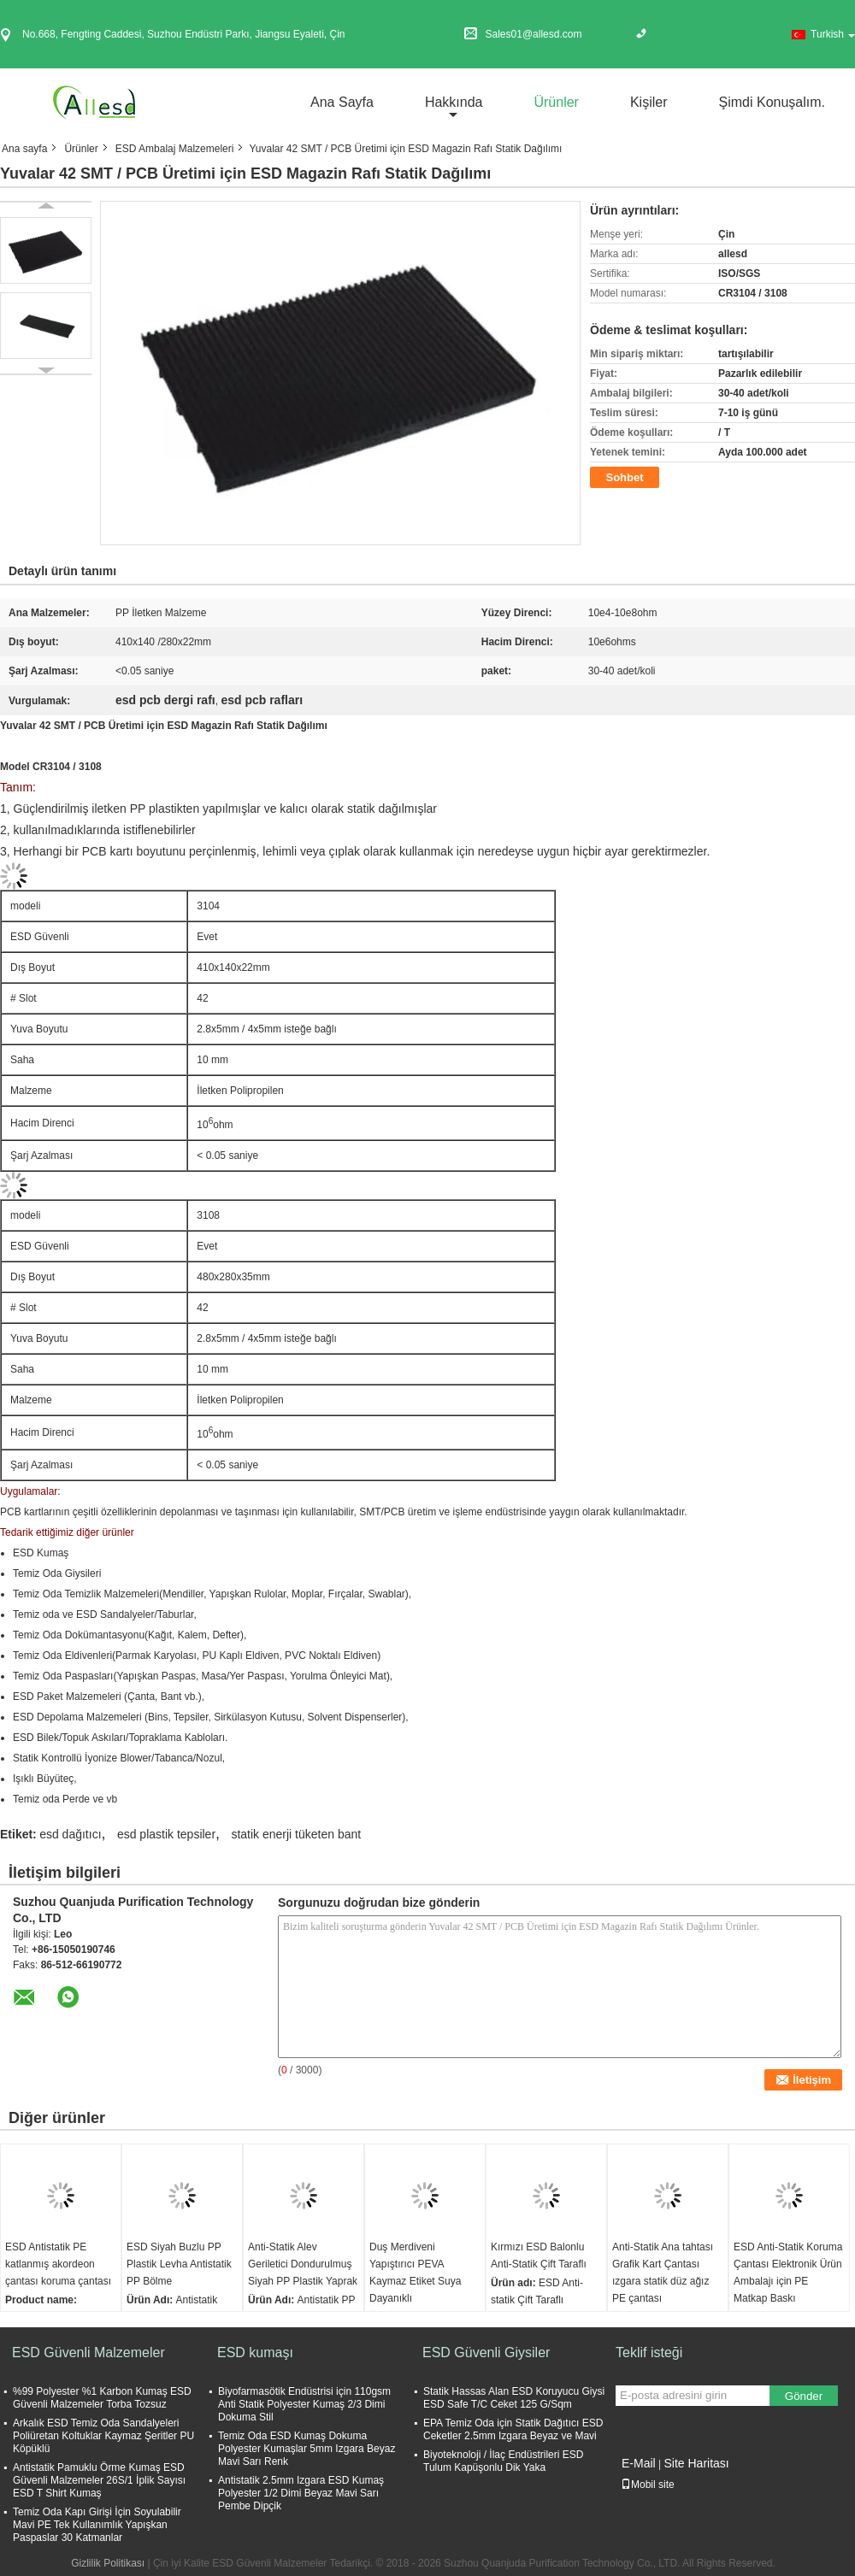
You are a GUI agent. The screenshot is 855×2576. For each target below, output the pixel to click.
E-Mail (639, 2463)
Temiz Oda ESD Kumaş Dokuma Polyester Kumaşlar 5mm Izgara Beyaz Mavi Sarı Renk (306, 2448)
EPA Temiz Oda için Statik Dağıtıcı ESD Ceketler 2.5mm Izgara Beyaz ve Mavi (513, 2429)
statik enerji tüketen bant (296, 1834)
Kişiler (649, 102)
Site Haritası (695, 2463)
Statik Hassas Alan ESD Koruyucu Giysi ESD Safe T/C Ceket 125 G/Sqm (513, 2397)
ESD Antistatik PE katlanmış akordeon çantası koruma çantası (58, 2264)
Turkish (833, 34)
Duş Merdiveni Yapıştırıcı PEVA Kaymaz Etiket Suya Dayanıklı (415, 2272)
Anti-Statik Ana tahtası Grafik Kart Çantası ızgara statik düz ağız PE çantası (662, 2272)
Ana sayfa (342, 102)
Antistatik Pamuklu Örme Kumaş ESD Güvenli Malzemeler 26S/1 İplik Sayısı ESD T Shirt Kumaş (99, 2480)
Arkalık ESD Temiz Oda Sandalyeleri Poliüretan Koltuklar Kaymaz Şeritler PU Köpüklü (103, 2436)
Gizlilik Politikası (107, 2563)
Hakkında (454, 102)
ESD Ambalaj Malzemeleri (174, 149)
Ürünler (556, 102)
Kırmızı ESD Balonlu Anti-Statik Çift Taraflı (539, 2255)
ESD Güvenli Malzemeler (88, 2352)
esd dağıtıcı (70, 1834)
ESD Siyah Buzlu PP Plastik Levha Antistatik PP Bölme (179, 2264)
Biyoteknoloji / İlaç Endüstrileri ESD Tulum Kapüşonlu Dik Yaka (503, 2461)
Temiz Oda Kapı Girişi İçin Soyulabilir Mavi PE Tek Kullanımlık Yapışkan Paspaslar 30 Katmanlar (97, 2525)
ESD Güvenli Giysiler (486, 2352)
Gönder (804, 2396)
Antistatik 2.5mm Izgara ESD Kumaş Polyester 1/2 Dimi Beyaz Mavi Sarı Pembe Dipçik (301, 2493)
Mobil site (648, 2485)
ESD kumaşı (255, 2352)
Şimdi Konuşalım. (772, 102)
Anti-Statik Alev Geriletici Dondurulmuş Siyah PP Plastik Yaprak (302, 2264)
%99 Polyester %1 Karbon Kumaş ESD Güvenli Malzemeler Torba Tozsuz (102, 2397)
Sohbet (624, 477)
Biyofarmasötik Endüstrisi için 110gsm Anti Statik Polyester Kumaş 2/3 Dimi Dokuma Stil (304, 2404)
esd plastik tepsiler (166, 1834)
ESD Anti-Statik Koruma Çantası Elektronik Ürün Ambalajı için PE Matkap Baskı (788, 2272)
